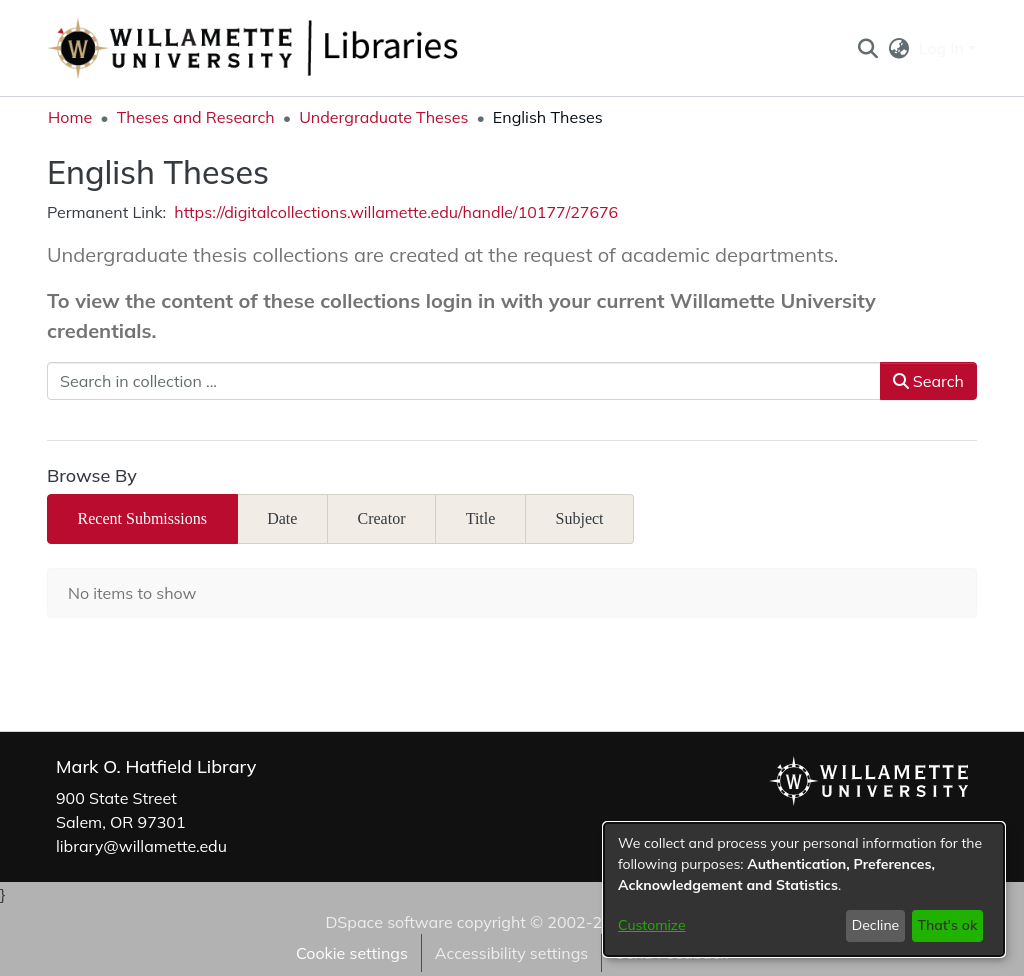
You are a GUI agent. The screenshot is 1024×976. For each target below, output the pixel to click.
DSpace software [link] (388, 922)
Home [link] (70, 117)
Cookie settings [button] (352, 953)
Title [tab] (481, 518)
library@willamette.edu (141, 846)
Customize (652, 925)
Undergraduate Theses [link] (383, 117)
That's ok (947, 925)
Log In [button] (943, 48)
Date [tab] (282, 518)
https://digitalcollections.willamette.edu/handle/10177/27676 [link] (396, 212)
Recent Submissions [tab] (142, 518)
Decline (876, 925)
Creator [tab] (382, 518)
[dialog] (804, 889)
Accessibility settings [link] (511, 953)
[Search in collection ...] (464, 381)
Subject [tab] (580, 518)
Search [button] (928, 381)
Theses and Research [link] (196, 117)
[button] (867, 48)
